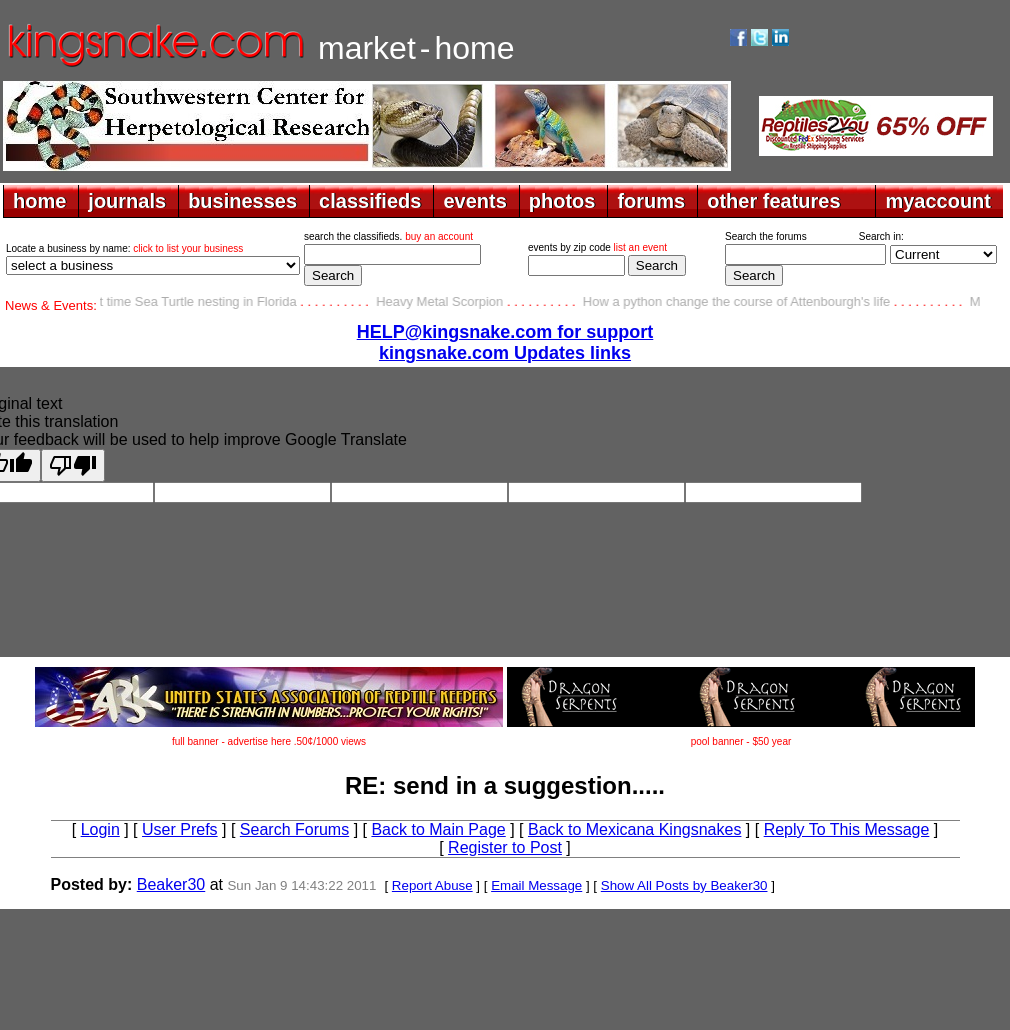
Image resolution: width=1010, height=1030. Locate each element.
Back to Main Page (438, 829)
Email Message (536, 885)
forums (651, 201)
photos (562, 201)
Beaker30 (171, 884)
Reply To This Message (847, 829)
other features (773, 201)
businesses (242, 201)
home (39, 201)
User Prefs (180, 829)
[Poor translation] (73, 465)
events (474, 201)
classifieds (370, 201)
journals (127, 201)
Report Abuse (432, 885)
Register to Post (505, 847)
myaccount (938, 201)
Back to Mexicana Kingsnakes (634, 829)
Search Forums (294, 829)
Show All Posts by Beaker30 (684, 885)
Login (100, 829)
